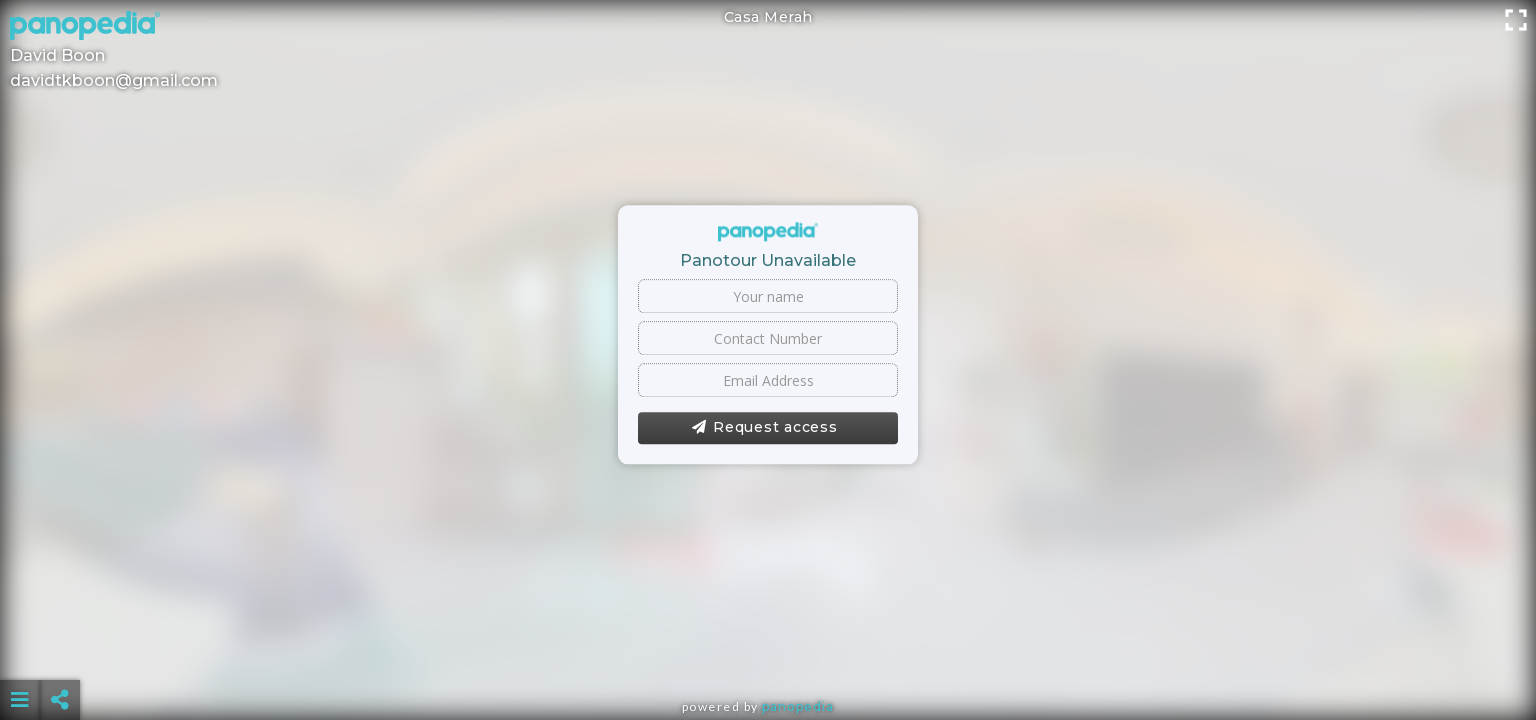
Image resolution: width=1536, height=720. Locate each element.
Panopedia (798, 706)
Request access (764, 428)
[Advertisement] (768, 650)
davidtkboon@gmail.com (114, 80)
